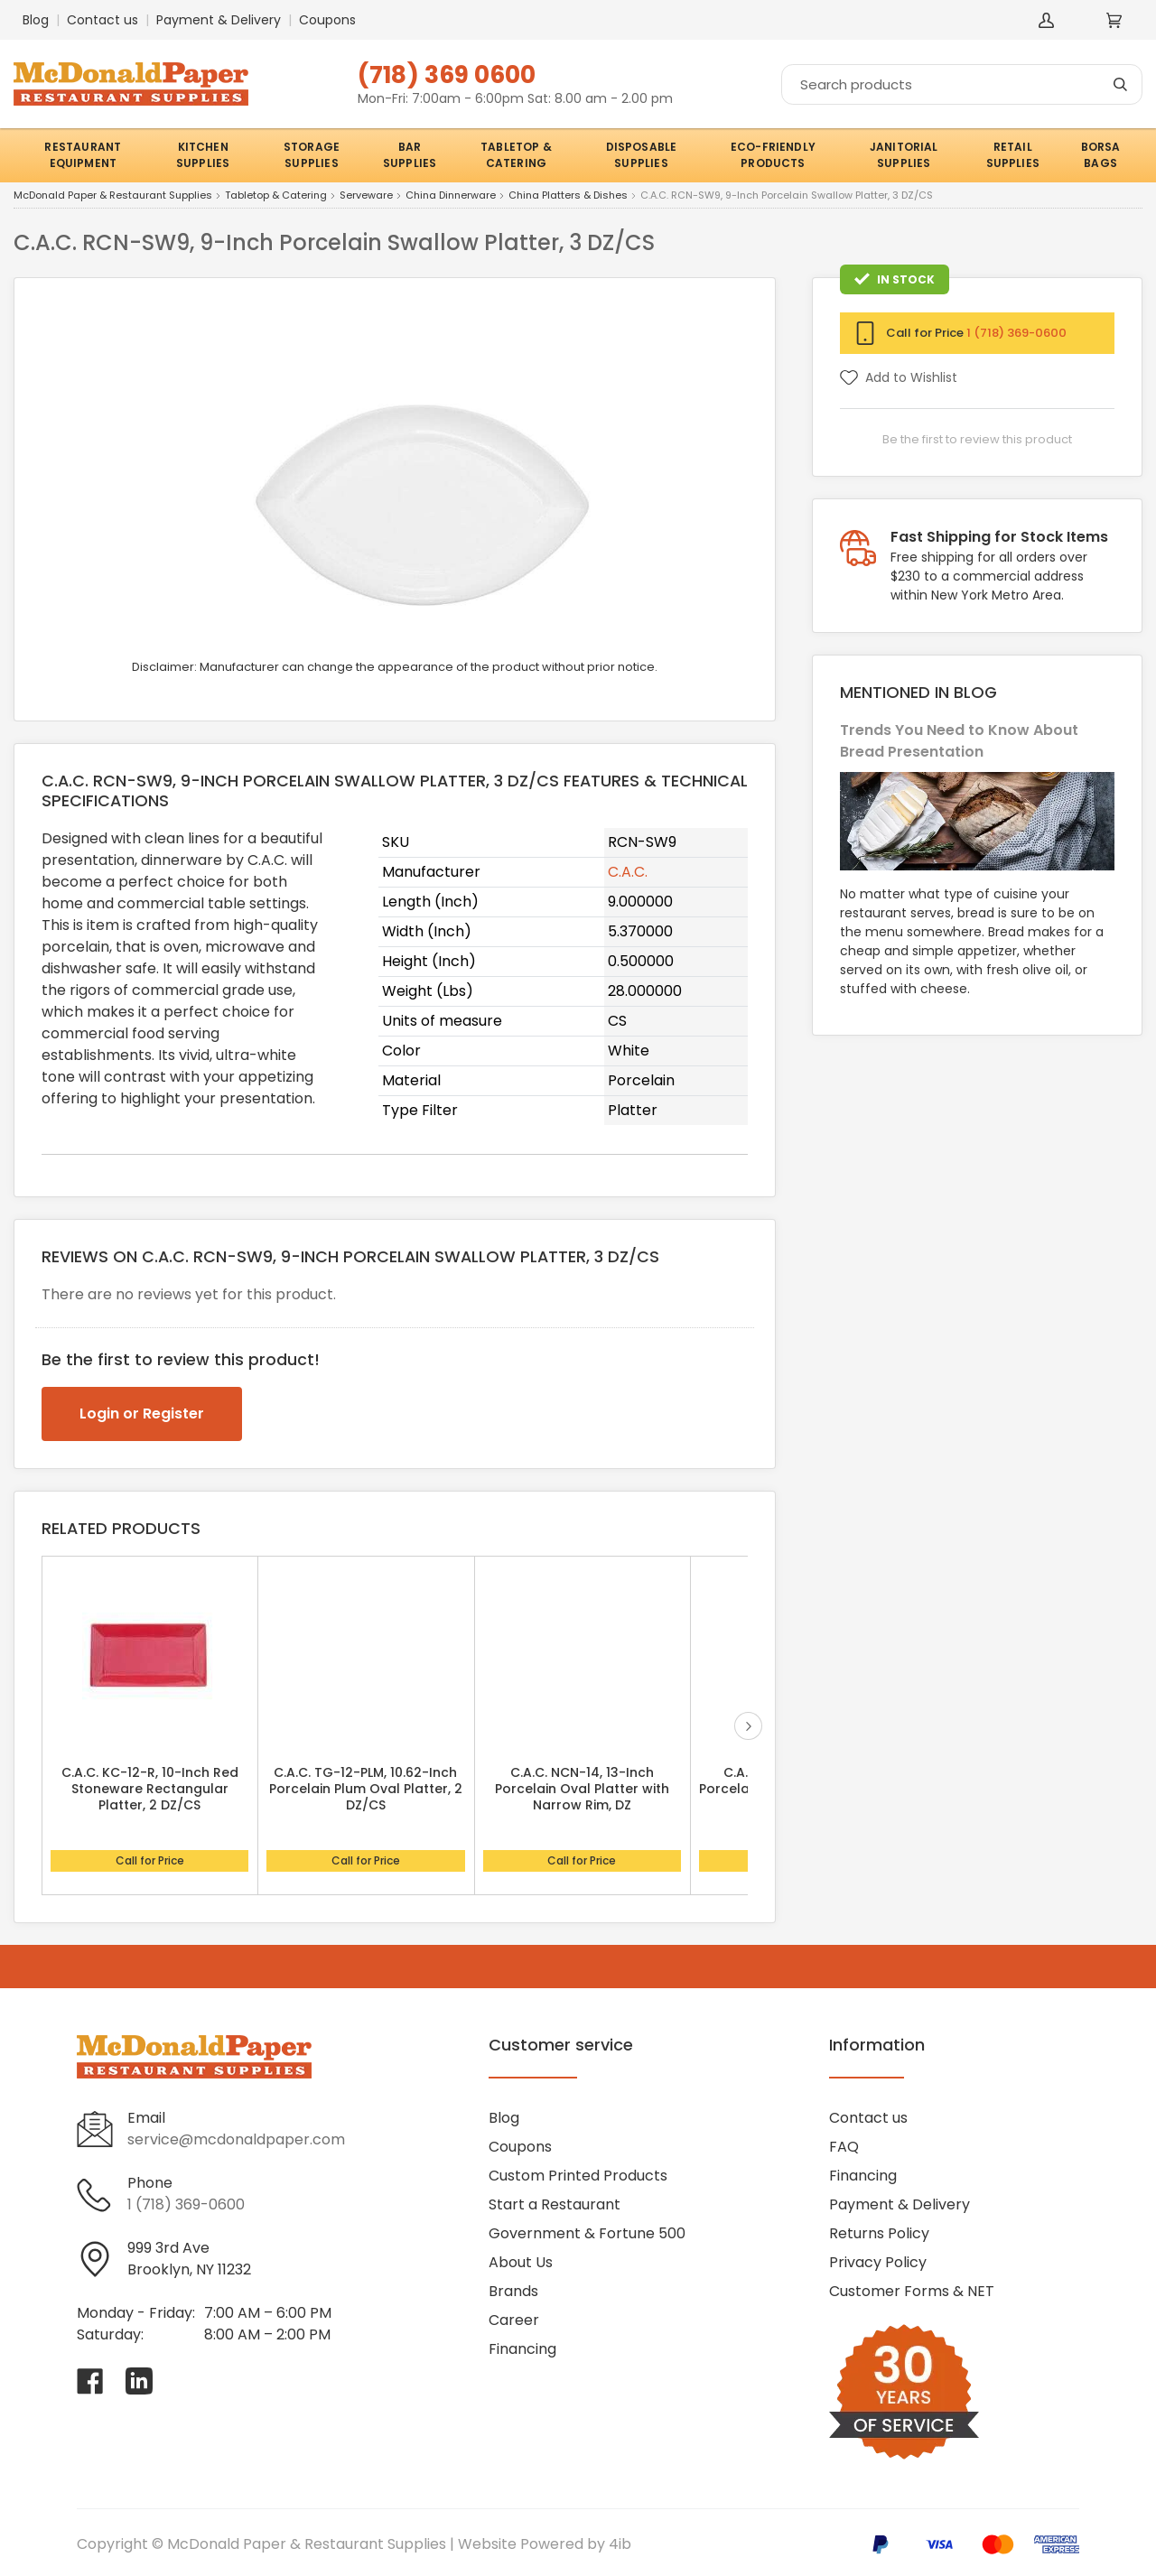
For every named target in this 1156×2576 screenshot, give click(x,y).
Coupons (327, 20)
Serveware (366, 196)
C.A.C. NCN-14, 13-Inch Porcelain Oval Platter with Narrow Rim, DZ (582, 1788)
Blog (36, 20)
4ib (620, 2544)
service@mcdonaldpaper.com (236, 2139)
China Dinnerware (451, 196)
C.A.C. (628, 871)
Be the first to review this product (977, 439)
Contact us (102, 20)
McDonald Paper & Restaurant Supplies (113, 196)
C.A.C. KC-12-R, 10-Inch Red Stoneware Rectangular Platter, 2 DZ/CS (149, 1788)
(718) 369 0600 (447, 74)
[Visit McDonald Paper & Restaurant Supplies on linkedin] (139, 2381)
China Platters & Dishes (568, 196)
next (748, 1726)
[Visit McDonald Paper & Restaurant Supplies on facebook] (90, 2381)
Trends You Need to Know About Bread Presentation (959, 741)
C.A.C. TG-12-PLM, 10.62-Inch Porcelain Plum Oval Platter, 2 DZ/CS (365, 1788)
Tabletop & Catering (276, 196)
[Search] (961, 84)
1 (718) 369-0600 (1016, 332)
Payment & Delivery (218, 20)
